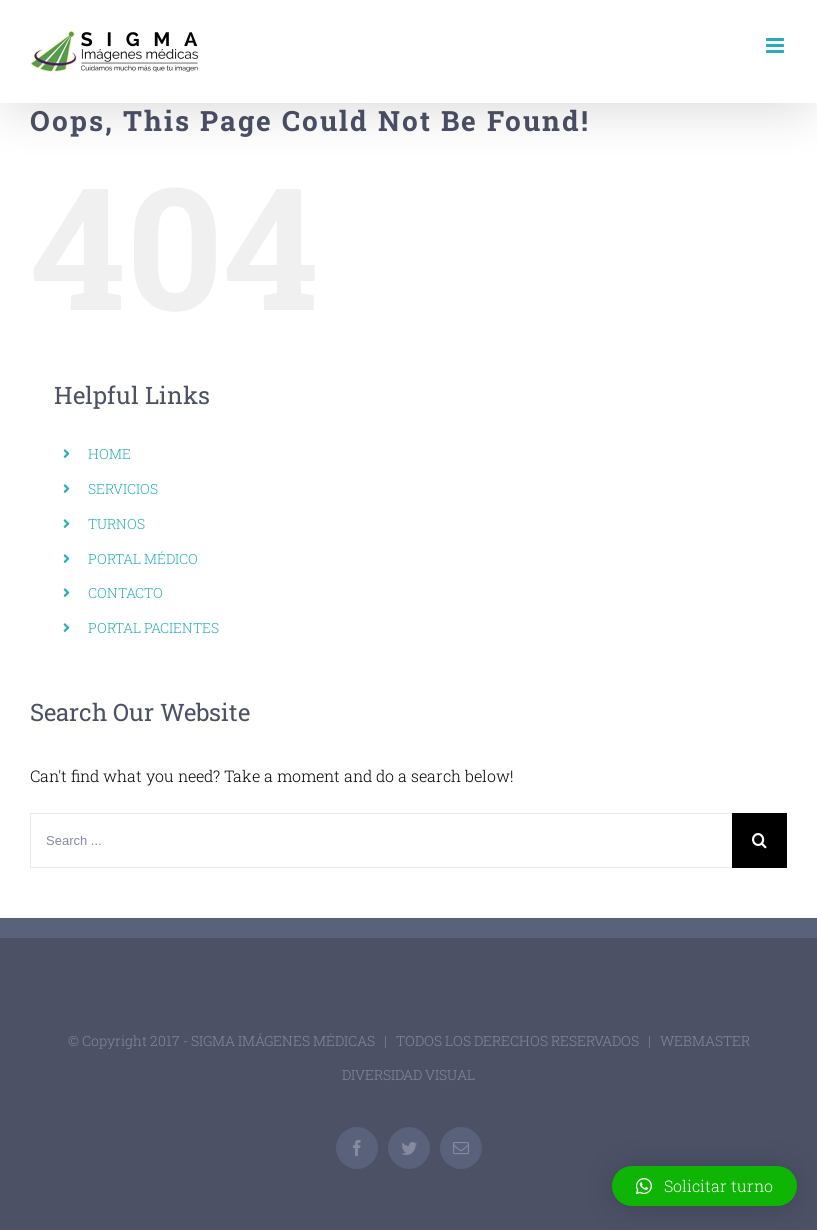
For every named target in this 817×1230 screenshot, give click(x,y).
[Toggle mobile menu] (776, 45)
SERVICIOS (123, 488)
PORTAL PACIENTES (153, 627)
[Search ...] (381, 840)
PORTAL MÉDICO (143, 558)
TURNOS (116, 523)
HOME (109, 453)
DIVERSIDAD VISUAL (408, 1074)
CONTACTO (125, 592)
